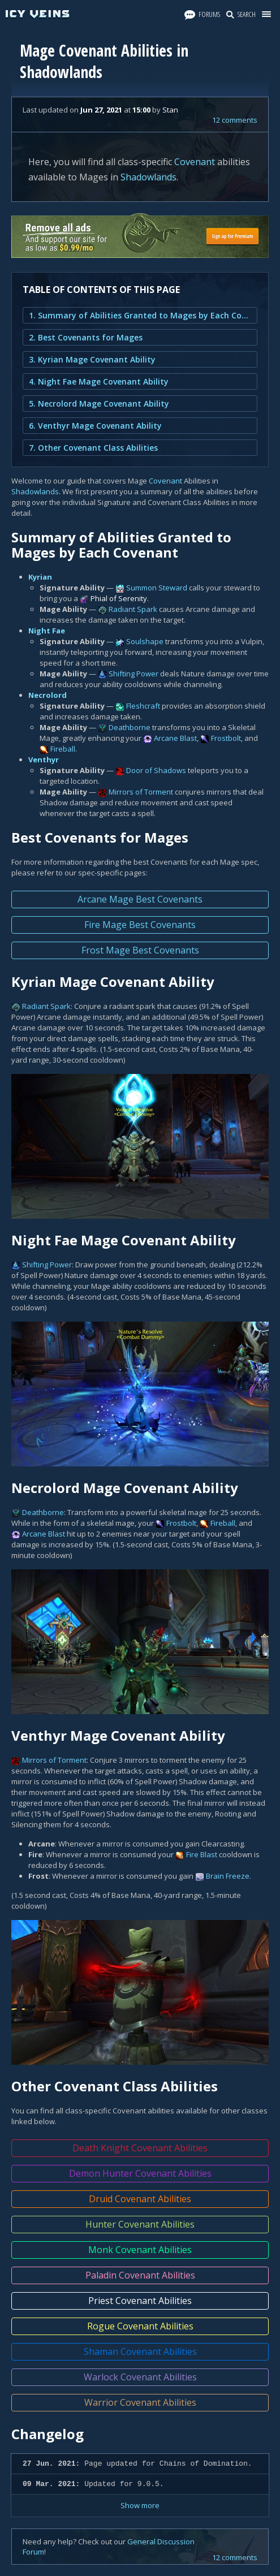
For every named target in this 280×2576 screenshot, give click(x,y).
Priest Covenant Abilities (140, 2300)
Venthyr (43, 759)
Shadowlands (148, 177)
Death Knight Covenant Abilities (140, 2148)
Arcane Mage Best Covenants (140, 899)
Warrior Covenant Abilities (140, 2402)
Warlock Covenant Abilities (140, 2377)
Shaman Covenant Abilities (140, 2351)
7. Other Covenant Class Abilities (93, 447)
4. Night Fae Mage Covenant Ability (99, 381)
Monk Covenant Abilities (140, 2249)
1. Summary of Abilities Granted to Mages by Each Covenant (140, 315)
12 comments (234, 120)
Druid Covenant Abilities (140, 2199)
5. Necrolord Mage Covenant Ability (99, 403)
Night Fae (46, 630)
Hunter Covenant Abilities (140, 2224)
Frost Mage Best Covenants (140, 950)
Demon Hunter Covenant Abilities (140, 2173)
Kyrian (40, 577)
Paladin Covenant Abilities (140, 2275)
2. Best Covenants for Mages (86, 337)
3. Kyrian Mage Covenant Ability (92, 359)
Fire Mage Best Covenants (140, 924)
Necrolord (47, 695)
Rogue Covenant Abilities (140, 2326)
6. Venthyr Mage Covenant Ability (95, 425)
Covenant (194, 162)
